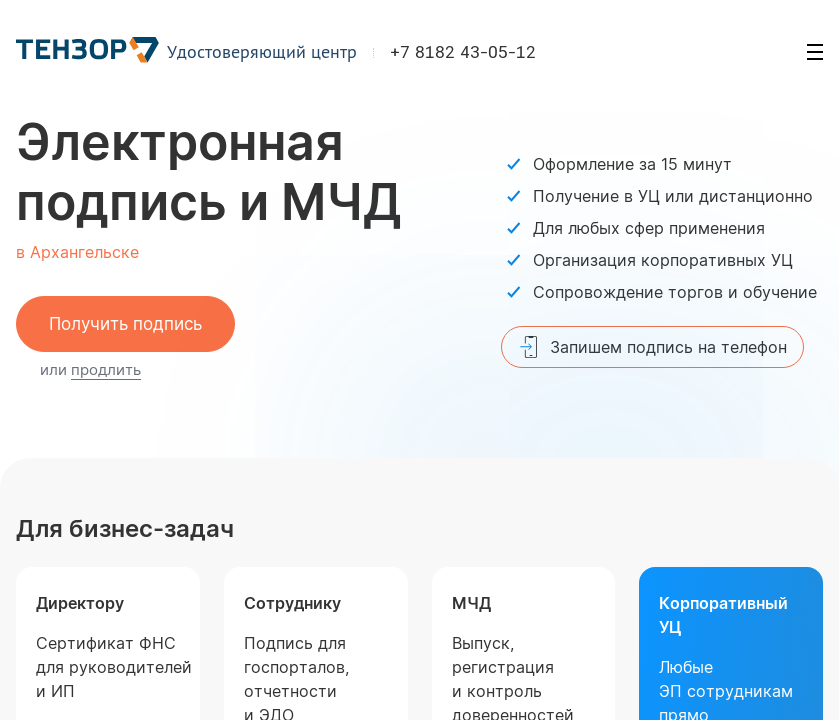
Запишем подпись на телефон (652, 347)
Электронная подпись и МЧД (209, 172)
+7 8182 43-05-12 (464, 54)
